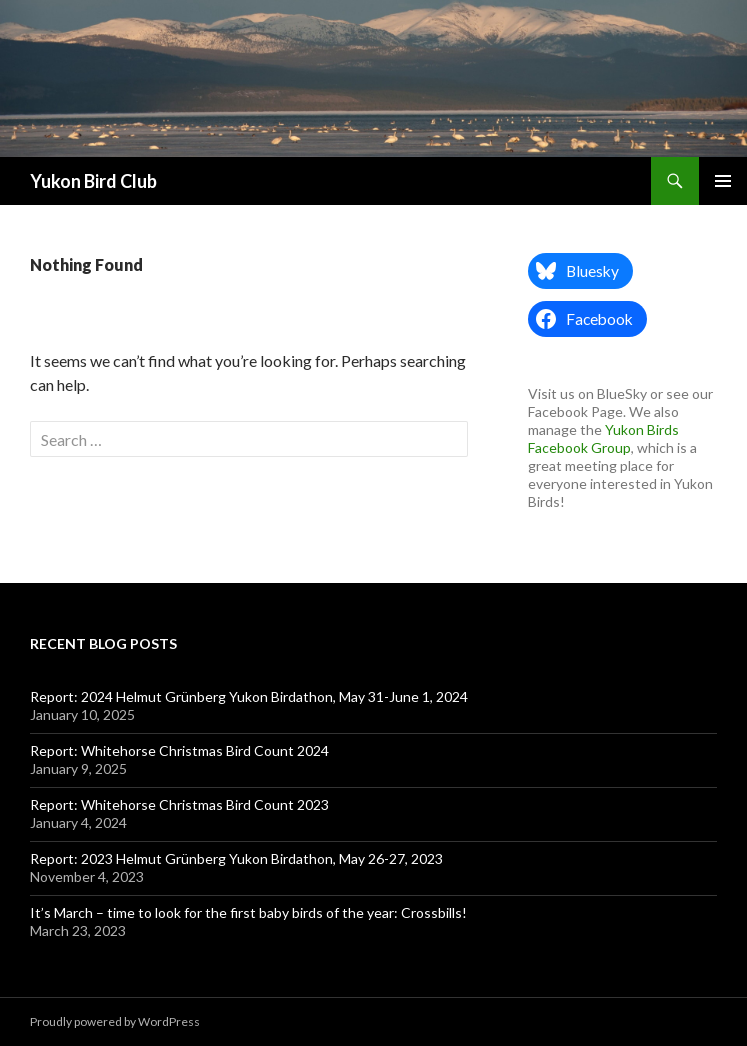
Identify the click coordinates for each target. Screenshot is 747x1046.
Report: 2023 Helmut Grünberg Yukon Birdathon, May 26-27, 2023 (236, 858)
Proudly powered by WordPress (115, 1021)
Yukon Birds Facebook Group (603, 438)
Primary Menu (723, 181)
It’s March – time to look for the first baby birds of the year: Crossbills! (248, 912)
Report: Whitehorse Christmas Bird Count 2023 (179, 804)
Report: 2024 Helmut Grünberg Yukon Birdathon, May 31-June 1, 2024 (249, 696)
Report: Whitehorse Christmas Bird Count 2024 (179, 750)
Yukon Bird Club (93, 181)
